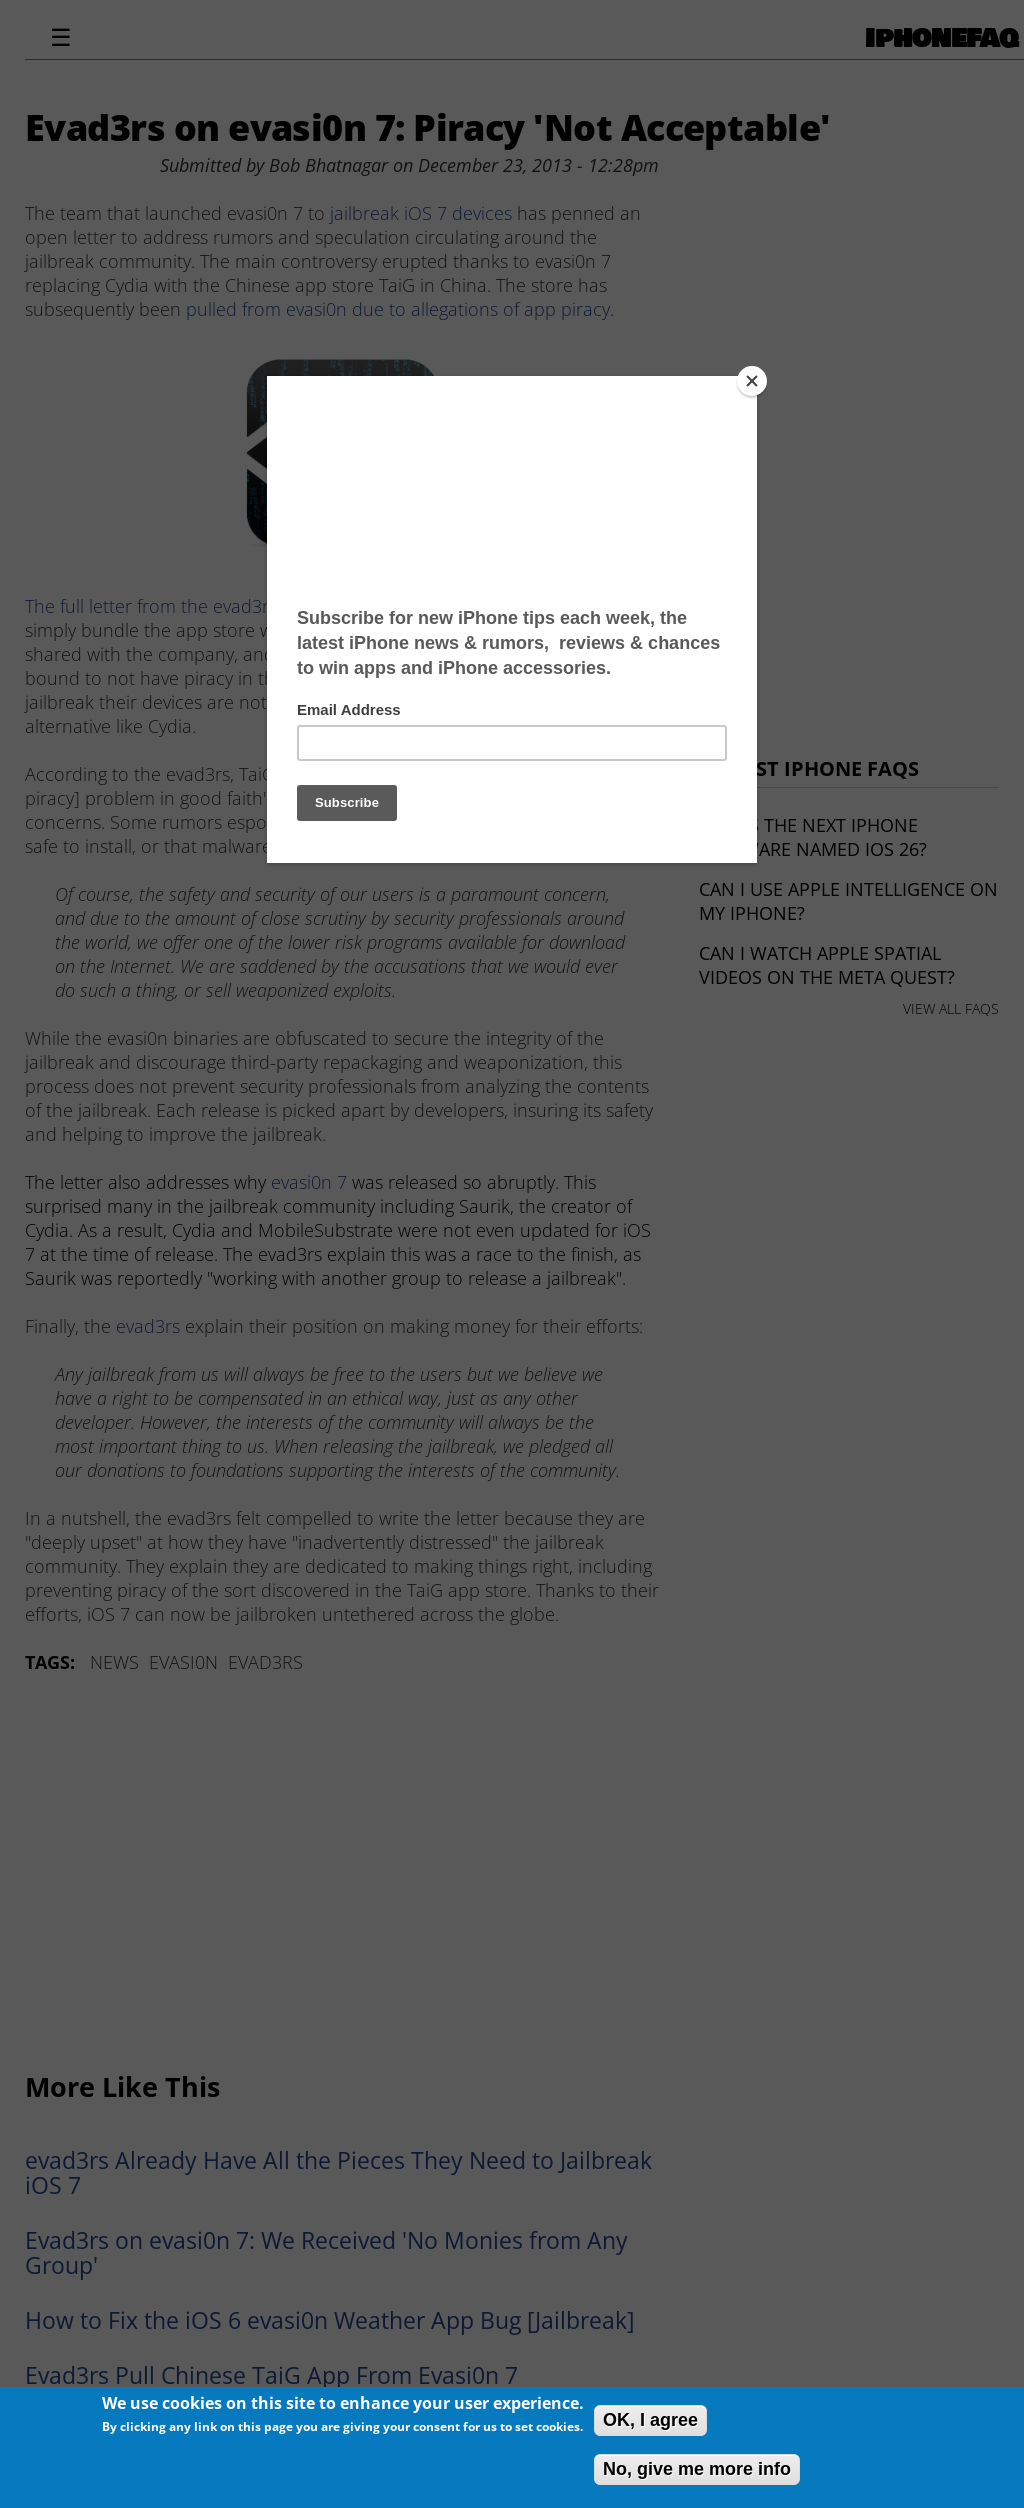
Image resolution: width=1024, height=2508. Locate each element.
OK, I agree (650, 2420)
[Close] (752, 381)
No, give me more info (697, 2469)
